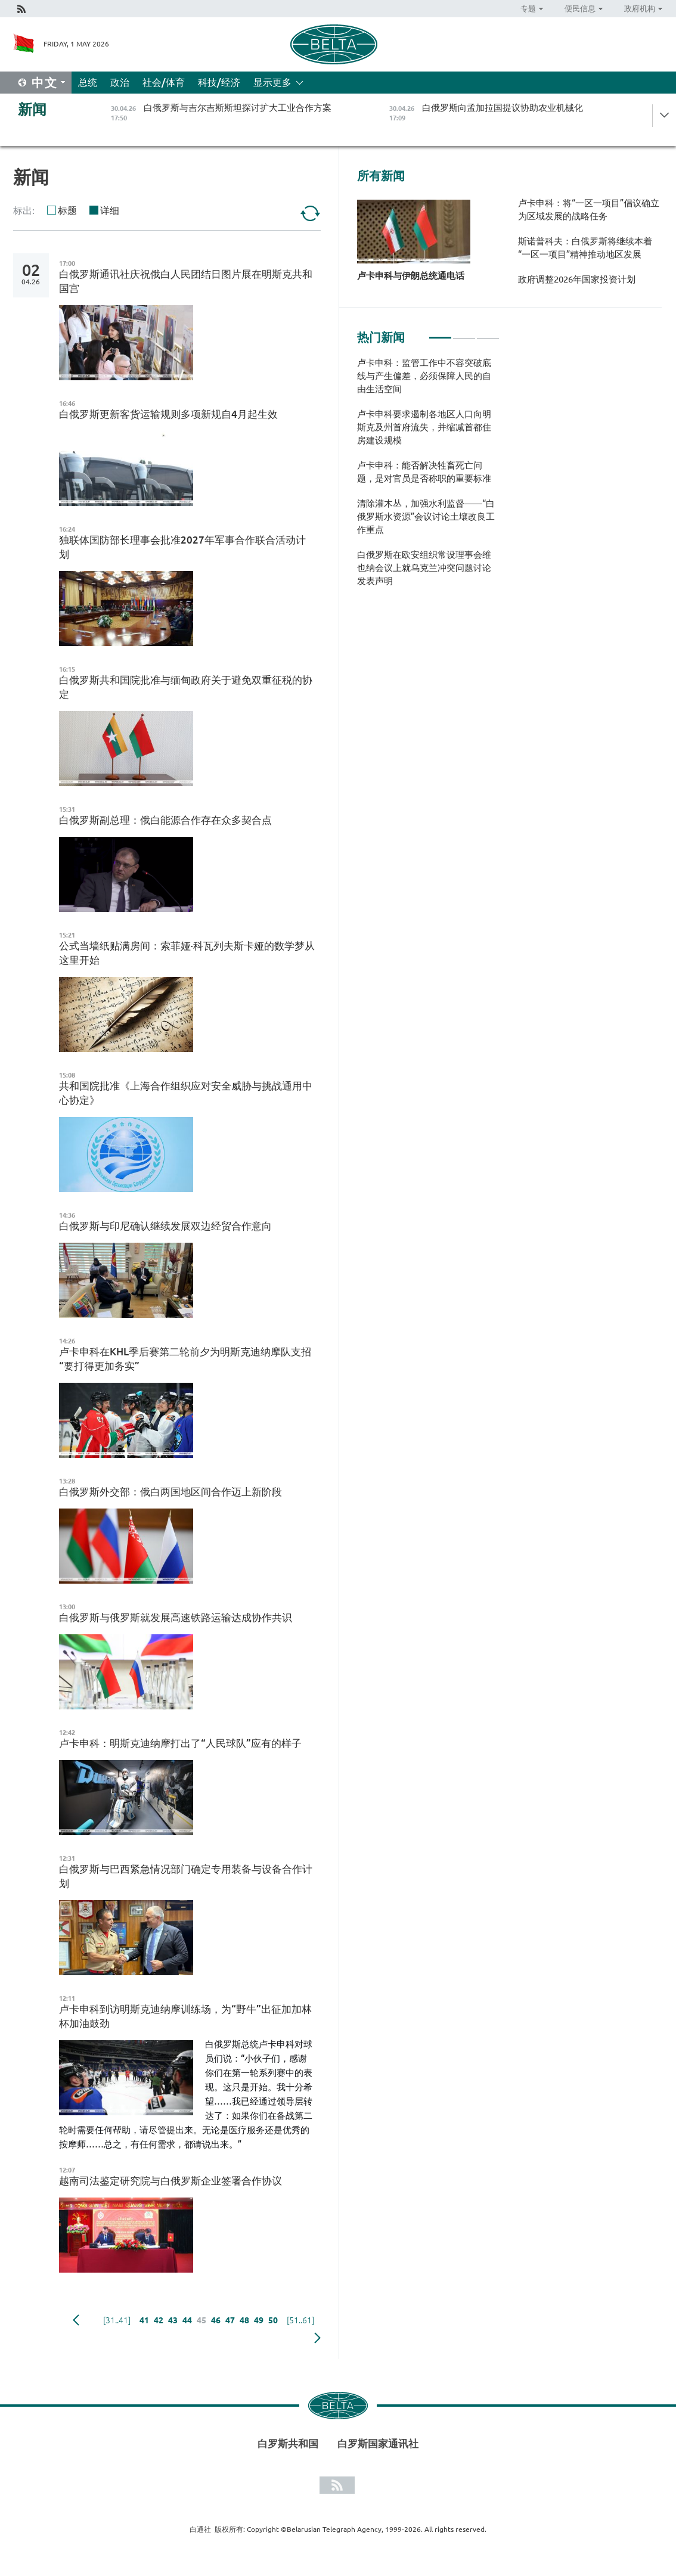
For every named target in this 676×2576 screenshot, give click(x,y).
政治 (119, 82)
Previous (76, 2320)
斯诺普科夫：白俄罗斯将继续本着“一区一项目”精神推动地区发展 (585, 247)
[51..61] (300, 2320)
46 (216, 2320)
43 (173, 2320)
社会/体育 (163, 82)
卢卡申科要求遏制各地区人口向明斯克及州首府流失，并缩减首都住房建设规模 (424, 427)
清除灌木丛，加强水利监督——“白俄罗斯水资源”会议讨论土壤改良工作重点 (426, 516)
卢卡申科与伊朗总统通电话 (410, 276)
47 (230, 2320)
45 (201, 2320)
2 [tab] (464, 333)
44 (187, 2320)
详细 (109, 210)
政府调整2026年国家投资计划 (576, 279)
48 (244, 2320)
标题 (67, 210)
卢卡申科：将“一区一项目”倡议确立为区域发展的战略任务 (588, 209)
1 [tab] (440, 333)
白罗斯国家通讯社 (377, 2443)
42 (158, 2320)
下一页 (317, 2338)
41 (144, 2320)
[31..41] (117, 2320)
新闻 (32, 109)
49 (258, 2320)
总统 (87, 82)
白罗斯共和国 (288, 2443)
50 (273, 2320)
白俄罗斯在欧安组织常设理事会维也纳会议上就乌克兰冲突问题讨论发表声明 (424, 568)
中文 (45, 82)
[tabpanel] (428, 478)
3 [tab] (488, 333)
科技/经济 (219, 82)
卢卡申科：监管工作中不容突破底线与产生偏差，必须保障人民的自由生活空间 (424, 376)
